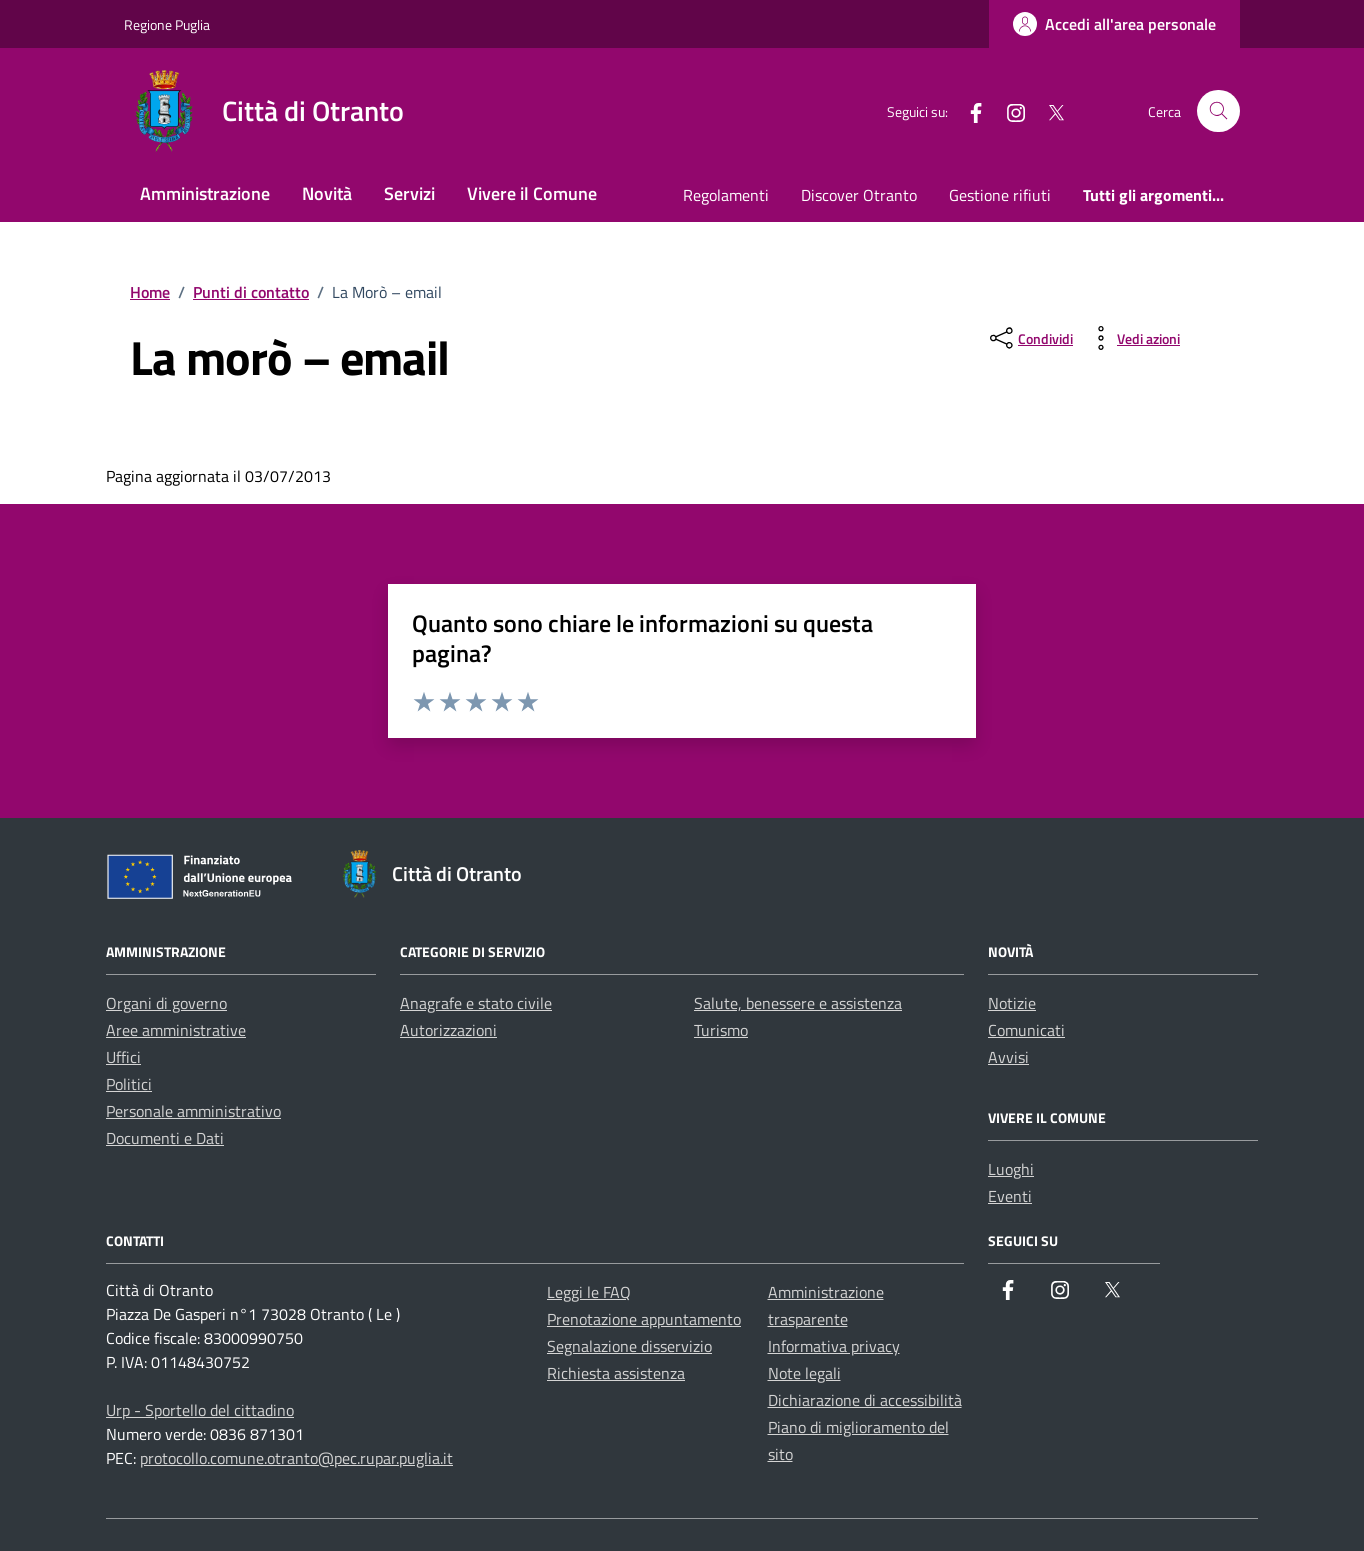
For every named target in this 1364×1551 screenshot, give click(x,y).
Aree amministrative (176, 1030)
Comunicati (1026, 1030)
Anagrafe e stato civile (476, 1003)
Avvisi (1008, 1057)
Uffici (123, 1057)
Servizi (409, 193)
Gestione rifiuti (1000, 195)
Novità (327, 193)
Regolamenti (726, 195)
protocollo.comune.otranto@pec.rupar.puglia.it (296, 1458)
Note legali (804, 1373)
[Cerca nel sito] (1218, 111)
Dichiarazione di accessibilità (865, 1400)
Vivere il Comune (532, 193)
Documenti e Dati (165, 1138)
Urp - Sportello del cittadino (200, 1410)
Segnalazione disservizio (629, 1346)
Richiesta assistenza (616, 1373)
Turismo (721, 1030)
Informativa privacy (834, 1346)
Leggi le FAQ (589, 1292)
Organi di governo (166, 1003)
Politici (129, 1084)
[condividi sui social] (1029, 338)
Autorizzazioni (448, 1030)
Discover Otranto (859, 195)
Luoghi (1011, 1169)
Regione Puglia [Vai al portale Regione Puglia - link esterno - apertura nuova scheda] (167, 24)
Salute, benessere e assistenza (798, 1003)
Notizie (1012, 1003)
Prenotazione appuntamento (644, 1319)
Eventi (1010, 1196)
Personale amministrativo (193, 1111)
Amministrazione (205, 193)
